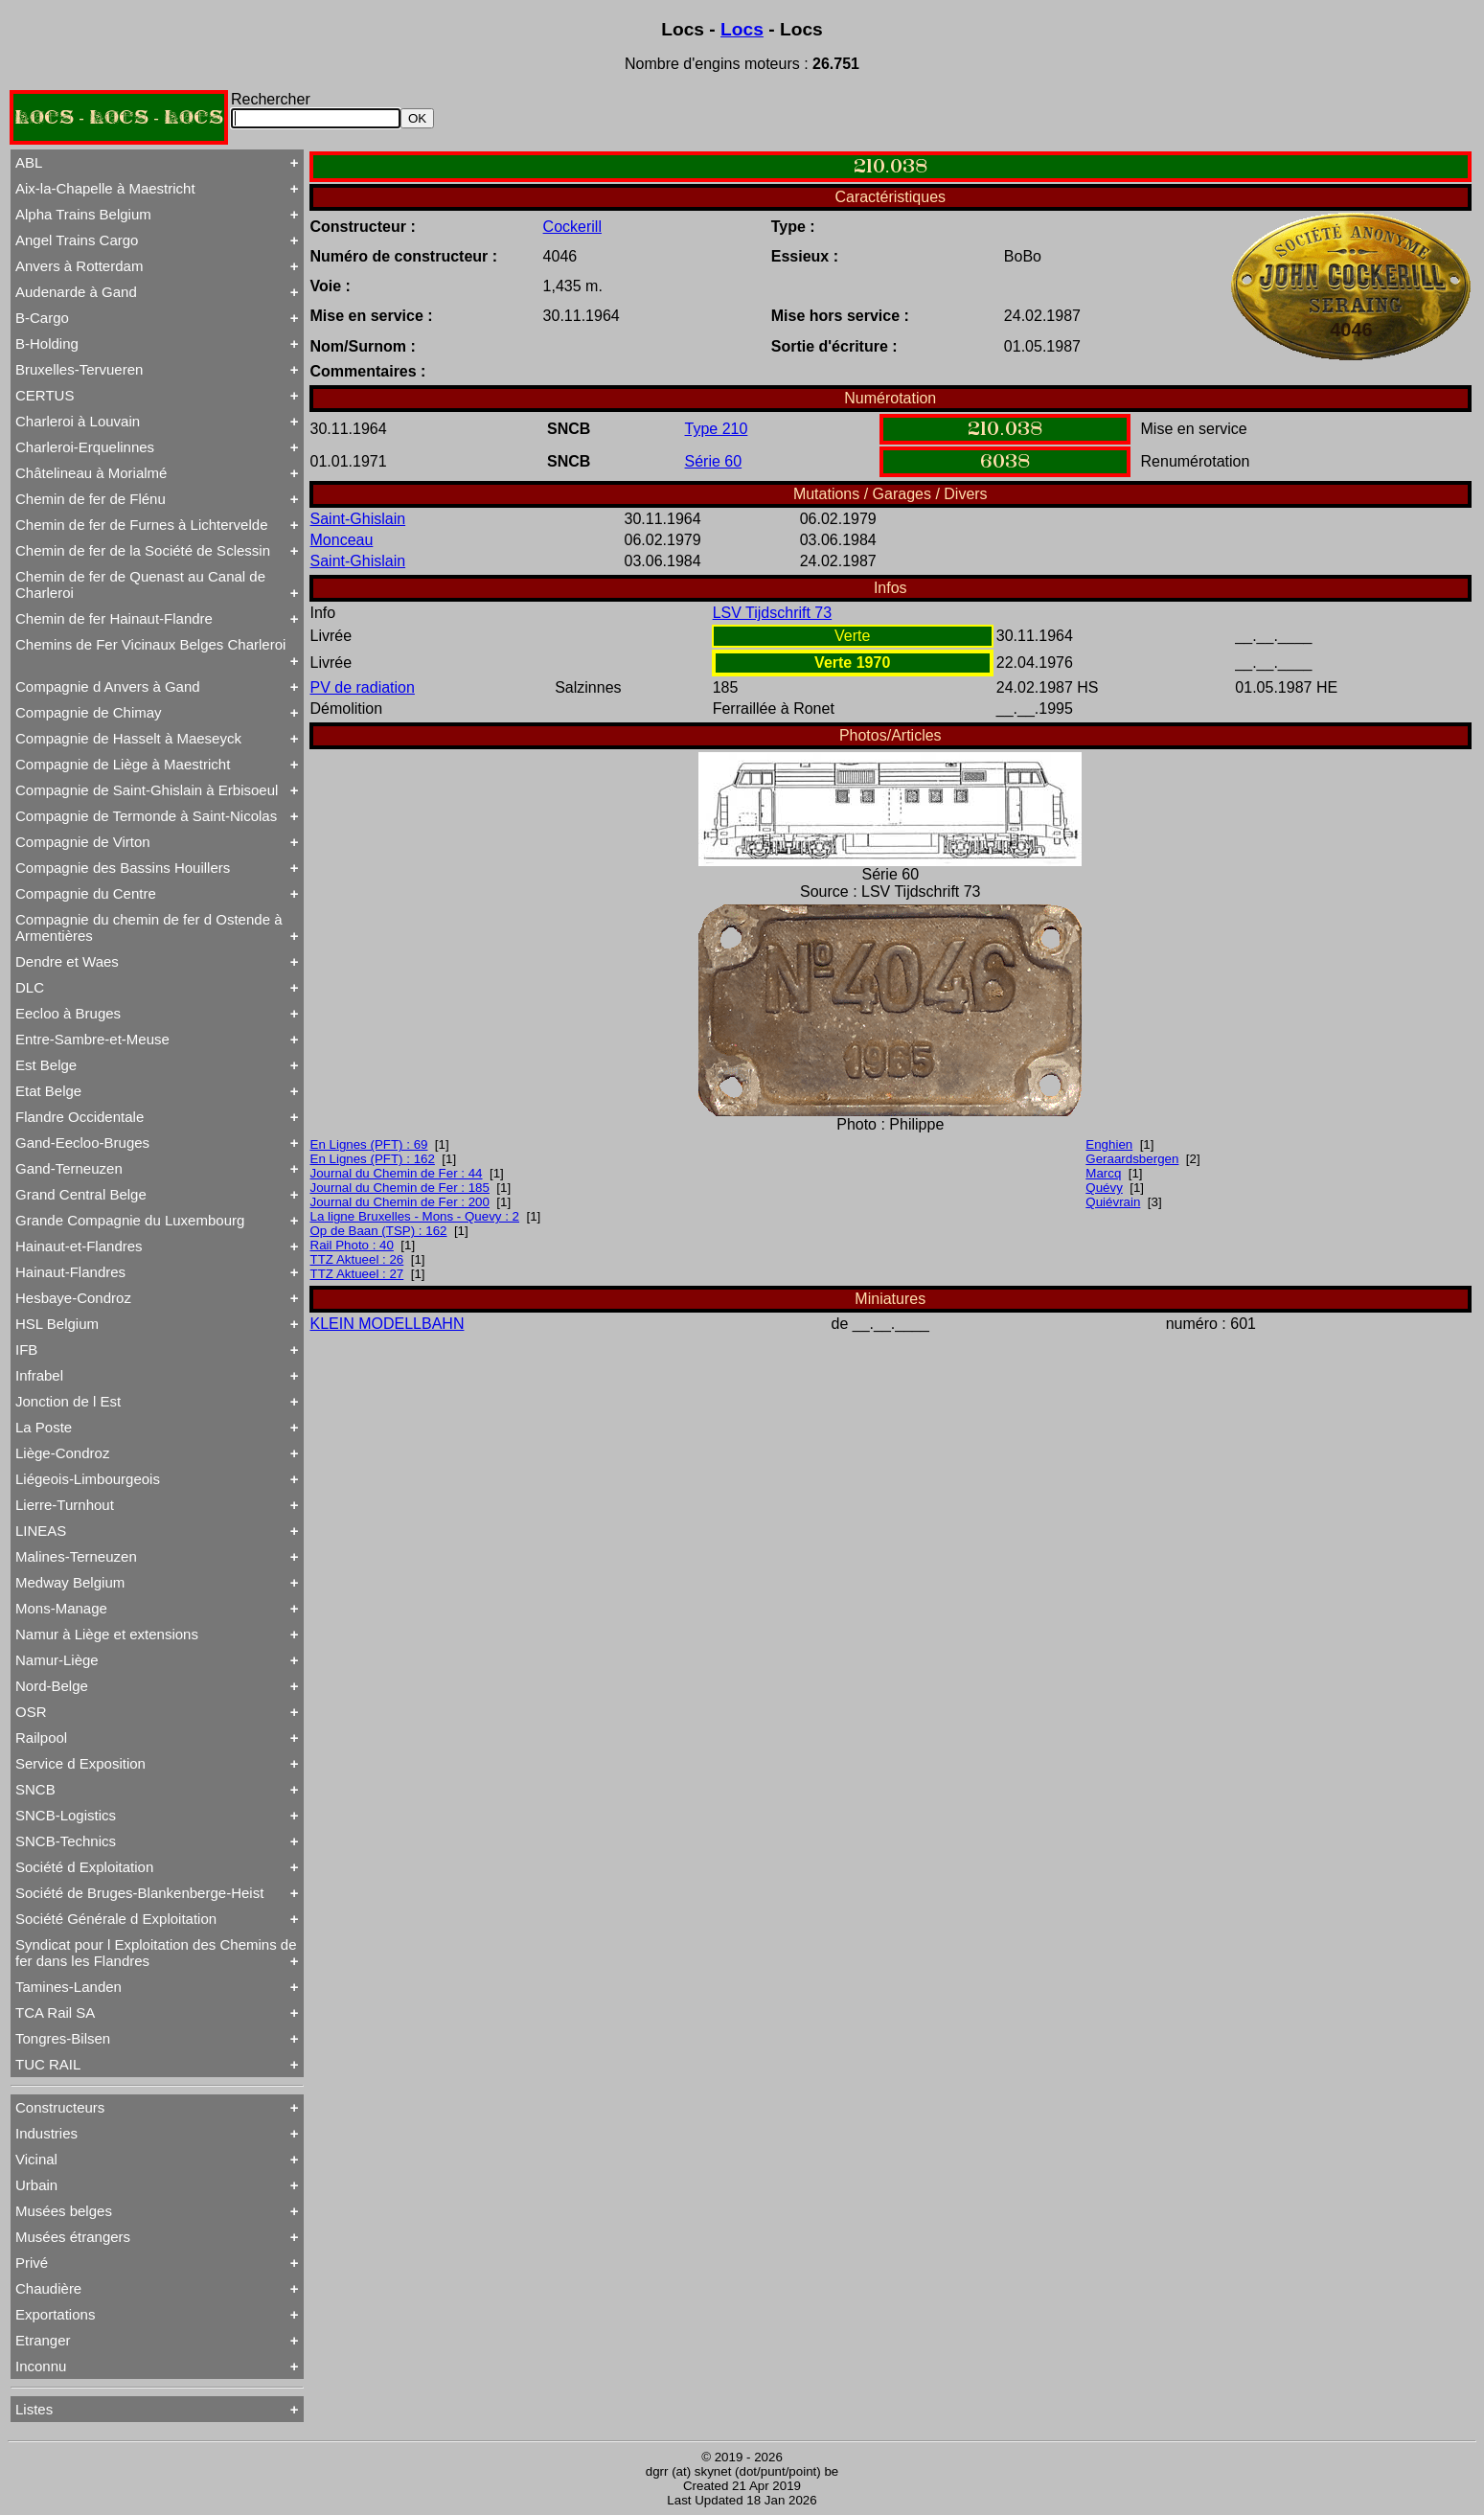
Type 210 (716, 429)
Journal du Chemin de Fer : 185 (400, 1187)
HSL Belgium (57, 1323)
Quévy (1104, 1187)
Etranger (43, 2340)
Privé (31, 2262)
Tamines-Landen (68, 1986)
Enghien (1108, 1144)
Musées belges (63, 2211)
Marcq (1103, 1173)
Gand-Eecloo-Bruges (82, 1142)
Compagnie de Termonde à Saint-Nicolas (146, 816)
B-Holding (47, 343)
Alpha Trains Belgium (83, 214)
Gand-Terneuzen (69, 1168)
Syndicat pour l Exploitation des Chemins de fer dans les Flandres (156, 1952)
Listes (34, 2409)
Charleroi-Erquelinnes (84, 447)
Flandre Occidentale (79, 1117)
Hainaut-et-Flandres (79, 1246)
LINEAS (40, 1530)
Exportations (55, 2314)
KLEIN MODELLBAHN (387, 1323)
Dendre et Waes (67, 961)
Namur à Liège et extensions (106, 1634)
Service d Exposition (80, 1763)
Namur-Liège (57, 1660)
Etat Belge (48, 1091)
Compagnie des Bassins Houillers (122, 867)
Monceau (342, 540)
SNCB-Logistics (65, 1815)
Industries (46, 2133)
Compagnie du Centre (85, 893)
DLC (29, 987)
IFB (26, 1349)
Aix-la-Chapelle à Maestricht (105, 188)
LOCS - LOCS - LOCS (118, 117)
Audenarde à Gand (76, 292)
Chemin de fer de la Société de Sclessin (142, 550)
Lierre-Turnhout (64, 1505)
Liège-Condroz (62, 1453)
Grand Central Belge (81, 1194)
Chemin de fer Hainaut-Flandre (114, 618)
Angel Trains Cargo (76, 240)
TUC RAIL (47, 2064)
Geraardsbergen (1131, 1159)
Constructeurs (59, 2107)
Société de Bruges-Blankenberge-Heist (139, 1893)
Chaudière (48, 2288)
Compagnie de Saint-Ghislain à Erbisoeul (146, 790)
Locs (742, 29)
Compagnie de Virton (82, 842)
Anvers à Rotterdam (79, 266)
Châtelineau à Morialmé (91, 473)
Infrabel (39, 1375)
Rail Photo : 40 (352, 1245)
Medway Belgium (70, 1582)
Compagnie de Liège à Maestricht (122, 764)
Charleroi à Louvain (77, 421)
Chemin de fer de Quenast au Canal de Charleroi (140, 584)
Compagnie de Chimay (88, 712)
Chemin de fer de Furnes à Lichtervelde (141, 524)
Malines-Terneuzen (76, 1556)
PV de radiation (362, 687)
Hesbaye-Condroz (73, 1298)
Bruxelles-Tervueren (79, 369)
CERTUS (44, 395)
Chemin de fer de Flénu (90, 499)
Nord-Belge (51, 1686)
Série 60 (713, 461)
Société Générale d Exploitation (116, 1918)
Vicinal (36, 2159)
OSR (31, 1711)
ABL (28, 162)
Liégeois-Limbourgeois (87, 1479)
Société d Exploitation (84, 1867)
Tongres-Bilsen (62, 2038)
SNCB (35, 1789)
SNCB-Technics (65, 1841)
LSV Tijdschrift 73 (773, 613)
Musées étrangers (72, 2237)
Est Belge (46, 1065)
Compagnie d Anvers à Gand (107, 686)
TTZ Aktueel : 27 (357, 1274)
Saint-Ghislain (358, 519)
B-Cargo (42, 317)
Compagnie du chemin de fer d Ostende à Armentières (149, 927)
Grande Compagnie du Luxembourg (129, 1220)
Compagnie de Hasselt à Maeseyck (128, 738)
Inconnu (40, 2366)
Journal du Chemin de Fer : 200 (400, 1202)
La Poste (43, 1427)
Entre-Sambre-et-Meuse (92, 1039)
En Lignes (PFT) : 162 (372, 1159)
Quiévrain (1112, 1202)
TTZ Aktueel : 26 (357, 1259)
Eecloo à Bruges (68, 1013)
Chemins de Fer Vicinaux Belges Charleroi (150, 644)
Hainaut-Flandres (70, 1272)
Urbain (36, 2185)
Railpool (41, 1737)
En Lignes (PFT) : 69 (369, 1144)
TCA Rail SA (55, 2012)
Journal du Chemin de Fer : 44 (396, 1173)
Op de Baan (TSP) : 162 (378, 1230)
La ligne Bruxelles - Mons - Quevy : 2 (415, 1216)
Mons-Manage (61, 1608)
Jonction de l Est (68, 1401)
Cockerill (572, 226)
